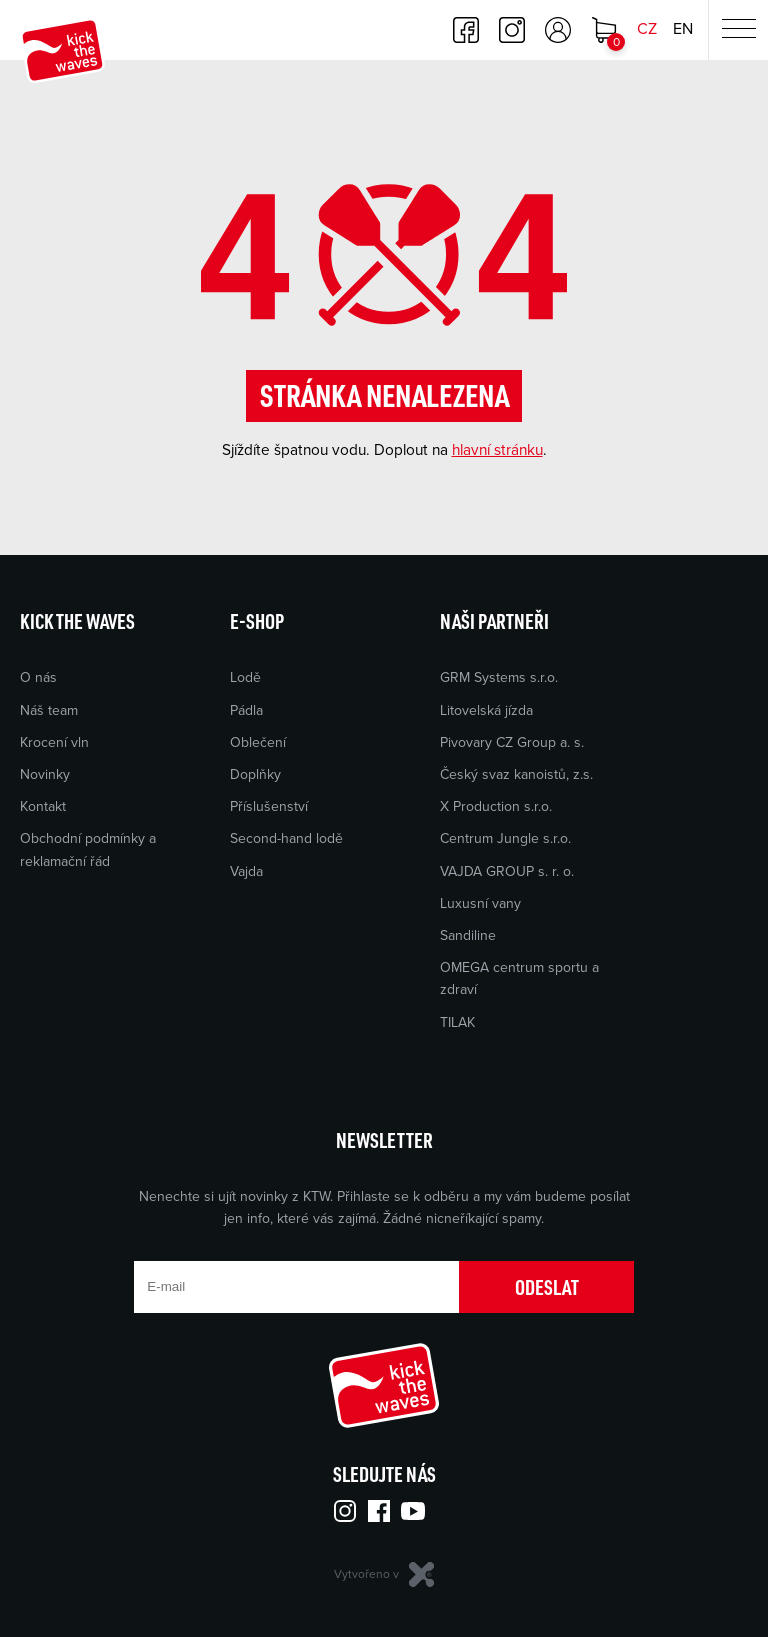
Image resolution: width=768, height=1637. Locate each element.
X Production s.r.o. (496, 806)
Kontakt (43, 806)
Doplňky (255, 774)
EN (683, 29)
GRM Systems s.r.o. (499, 677)
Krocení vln (54, 742)
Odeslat (547, 1287)
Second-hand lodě (286, 838)
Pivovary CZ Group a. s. (512, 742)
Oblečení (258, 742)
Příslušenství (269, 806)
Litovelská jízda (486, 710)
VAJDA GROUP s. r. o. (507, 871)
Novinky (45, 774)
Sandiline (468, 935)
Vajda (246, 871)
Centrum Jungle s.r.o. (505, 838)
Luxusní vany (480, 903)
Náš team (49, 710)
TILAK (457, 1022)
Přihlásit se (558, 30)
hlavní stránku (497, 450)
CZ (647, 29)
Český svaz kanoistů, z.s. (516, 774)
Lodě (245, 677)
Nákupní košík (604, 30)
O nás (38, 677)
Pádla (246, 710)
